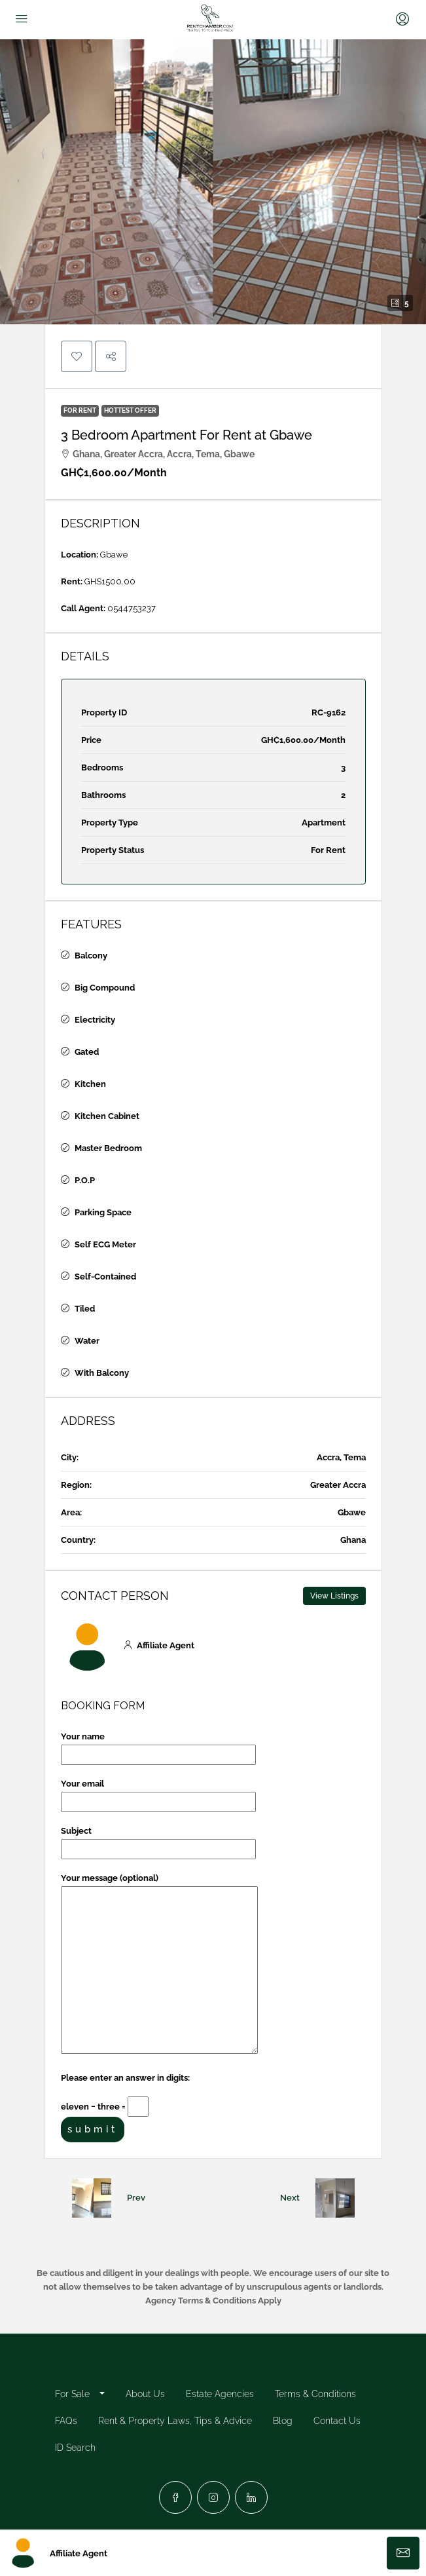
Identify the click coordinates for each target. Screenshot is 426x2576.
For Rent (79, 410)
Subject (158, 1840)
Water (87, 1341)
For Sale (72, 2394)
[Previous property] (91, 2198)
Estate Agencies (220, 2394)
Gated (87, 1052)
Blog (283, 2420)
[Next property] (335, 2198)
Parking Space (103, 1212)
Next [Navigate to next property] (290, 2198)
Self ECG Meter (105, 1244)
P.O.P (85, 1180)
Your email (158, 1793)
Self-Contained (105, 1276)
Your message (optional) (159, 1964)
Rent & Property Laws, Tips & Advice (175, 2420)
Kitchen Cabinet (107, 1116)
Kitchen (90, 1084)
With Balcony (102, 1373)
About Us (145, 2394)
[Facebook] (175, 2497)
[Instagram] (213, 2497)
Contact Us (337, 2420)
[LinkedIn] (251, 2497)
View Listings (334, 1596)
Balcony (91, 955)
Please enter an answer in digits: (125, 2078)
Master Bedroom (108, 1148)
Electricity (95, 1020)
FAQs (66, 2420)
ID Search (75, 2447)
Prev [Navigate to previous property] (136, 2198)
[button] (213, 181)
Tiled (85, 1309)
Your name (158, 1746)
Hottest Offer (130, 410)
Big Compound (105, 988)
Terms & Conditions (315, 2394)
